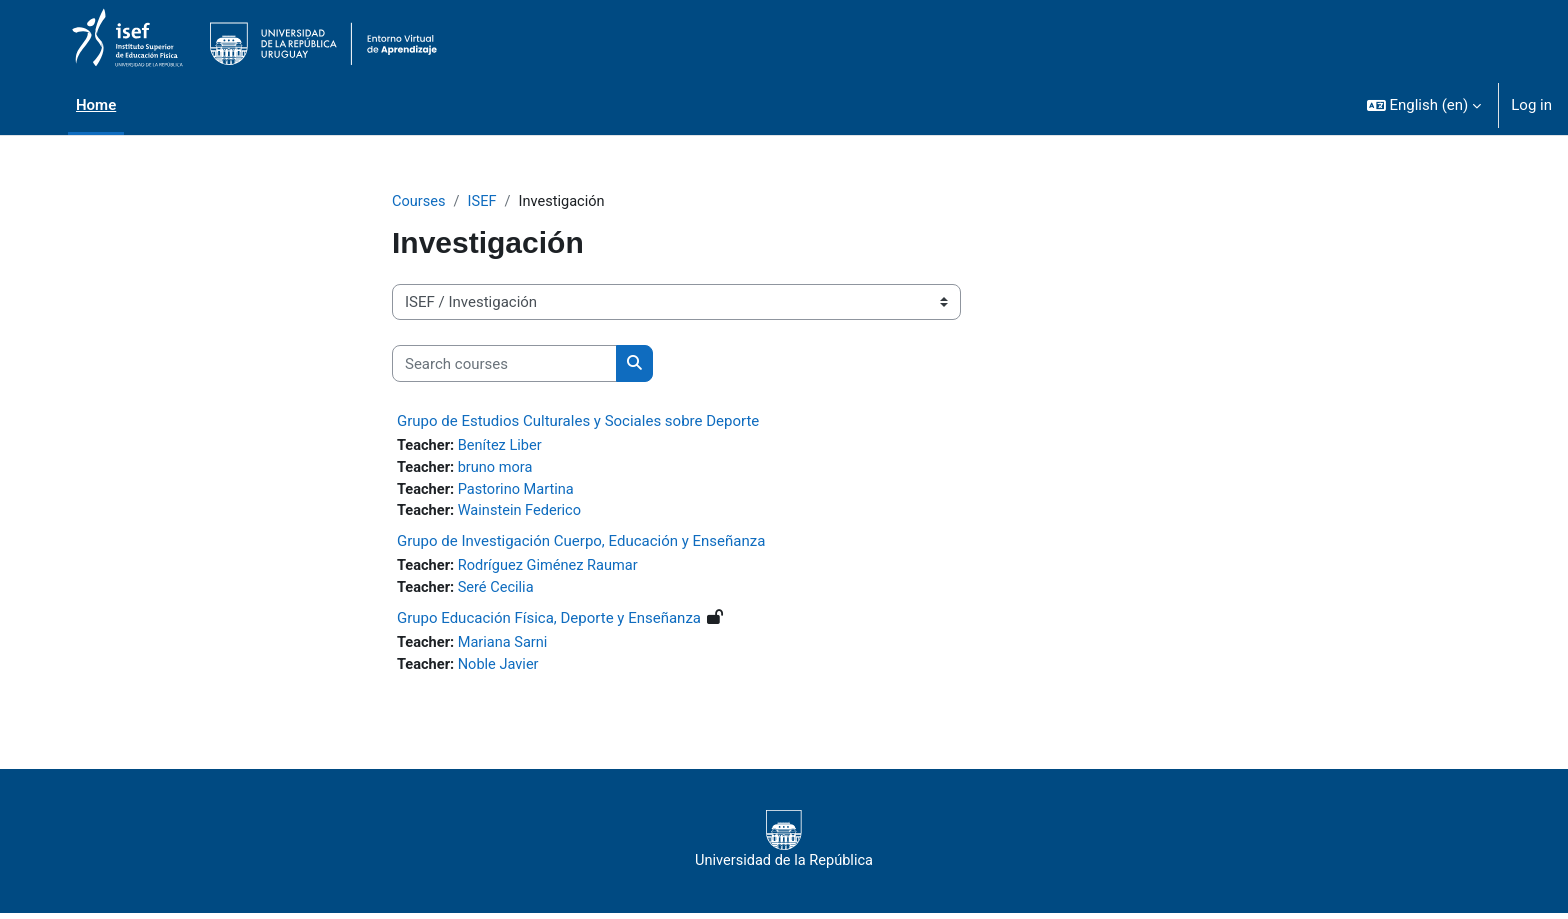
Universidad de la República (783, 845)
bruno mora (498, 469)
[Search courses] (504, 364)
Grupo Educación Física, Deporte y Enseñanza (549, 623)
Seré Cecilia (499, 592)
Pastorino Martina (520, 492)
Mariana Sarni (506, 648)
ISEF (484, 202)
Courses (419, 202)
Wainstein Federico (523, 514)
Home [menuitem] (96, 105)
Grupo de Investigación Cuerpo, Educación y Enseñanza (581, 545)
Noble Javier (501, 670)
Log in (1531, 105)
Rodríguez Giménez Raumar (552, 570)
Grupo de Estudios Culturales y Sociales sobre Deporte (578, 422)
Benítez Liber (503, 447)
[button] (1424, 105)
